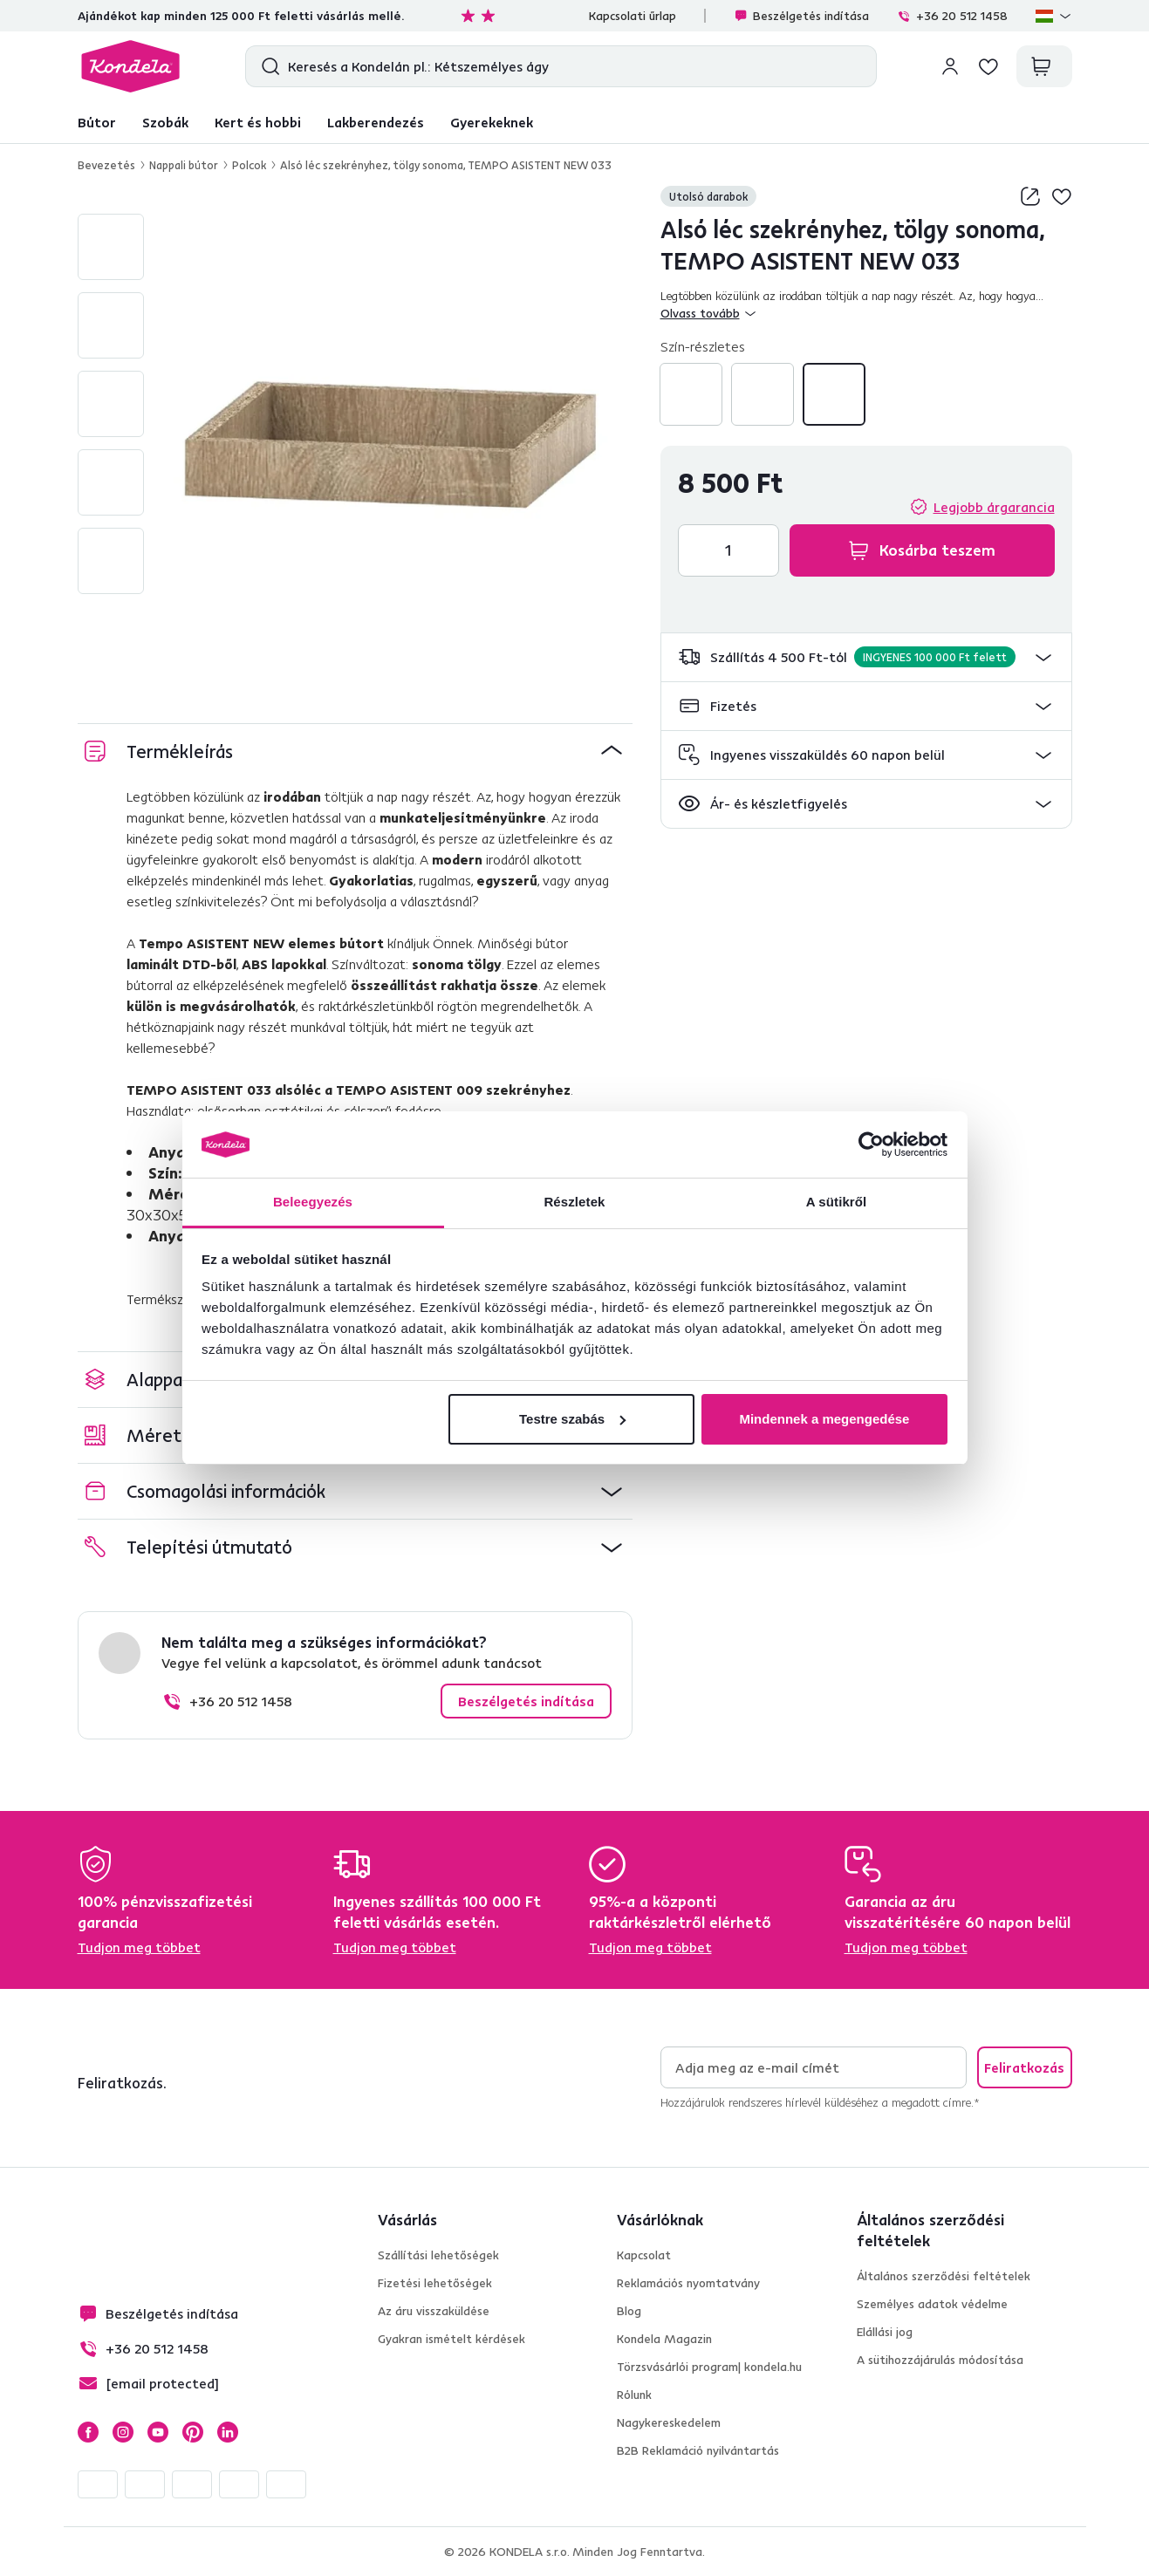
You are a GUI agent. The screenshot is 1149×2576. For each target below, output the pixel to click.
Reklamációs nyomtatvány (688, 2283)
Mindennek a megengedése (824, 1418)
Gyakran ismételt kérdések (451, 2339)
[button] (866, 657)
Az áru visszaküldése (433, 2311)
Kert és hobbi (258, 122)
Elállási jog (885, 2332)
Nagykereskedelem (669, 2422)
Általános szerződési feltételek (943, 2276)
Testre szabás (572, 1418)
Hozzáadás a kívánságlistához (1061, 196)
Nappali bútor (183, 165)
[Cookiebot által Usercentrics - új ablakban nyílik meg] (871, 1144)
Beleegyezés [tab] (312, 1201)
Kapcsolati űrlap (632, 16)
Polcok (249, 165)
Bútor (97, 122)
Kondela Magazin (664, 2339)
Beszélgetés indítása (801, 16)
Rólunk (634, 2394)
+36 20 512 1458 (952, 16)
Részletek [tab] (574, 1201)
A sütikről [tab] (836, 1201)
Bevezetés (106, 165)
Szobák (165, 122)
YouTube (157, 2432)
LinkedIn (227, 2432)
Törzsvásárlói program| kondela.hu (709, 2366)
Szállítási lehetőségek (438, 2255)
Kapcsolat (644, 2255)
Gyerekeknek (491, 122)
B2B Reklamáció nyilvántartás (698, 2450)
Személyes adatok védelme (932, 2304)
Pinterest (192, 2432)
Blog (629, 2311)
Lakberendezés (375, 122)
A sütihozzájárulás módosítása (940, 2360)
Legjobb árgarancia (994, 507)
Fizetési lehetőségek (435, 2283)
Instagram (123, 2432)
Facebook (88, 2432)
